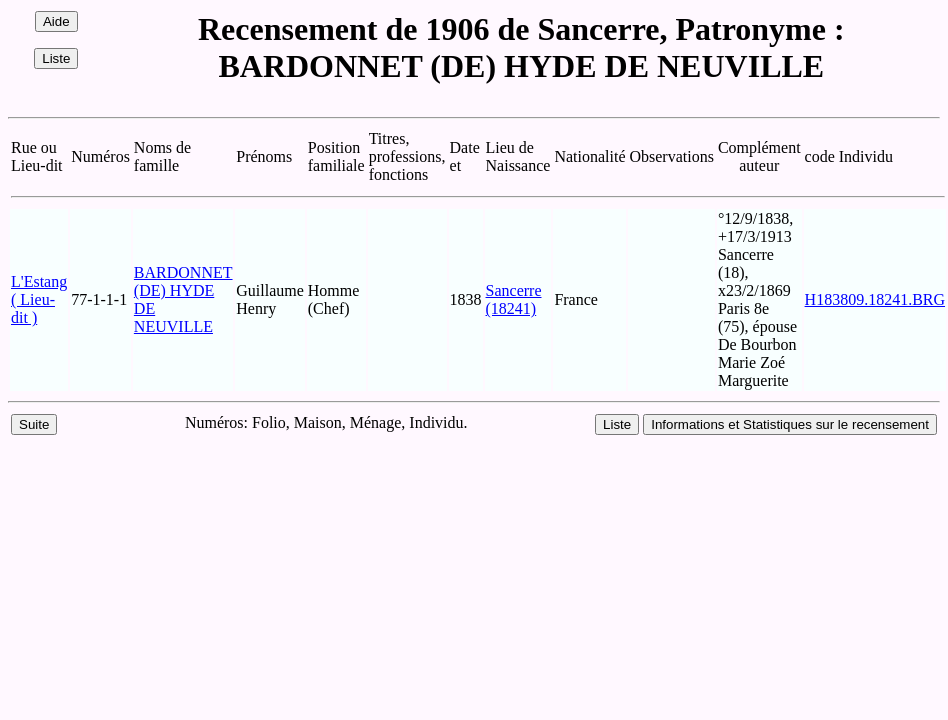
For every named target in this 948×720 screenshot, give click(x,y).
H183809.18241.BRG (875, 299)
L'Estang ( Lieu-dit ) (39, 299)
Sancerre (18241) (514, 299)
